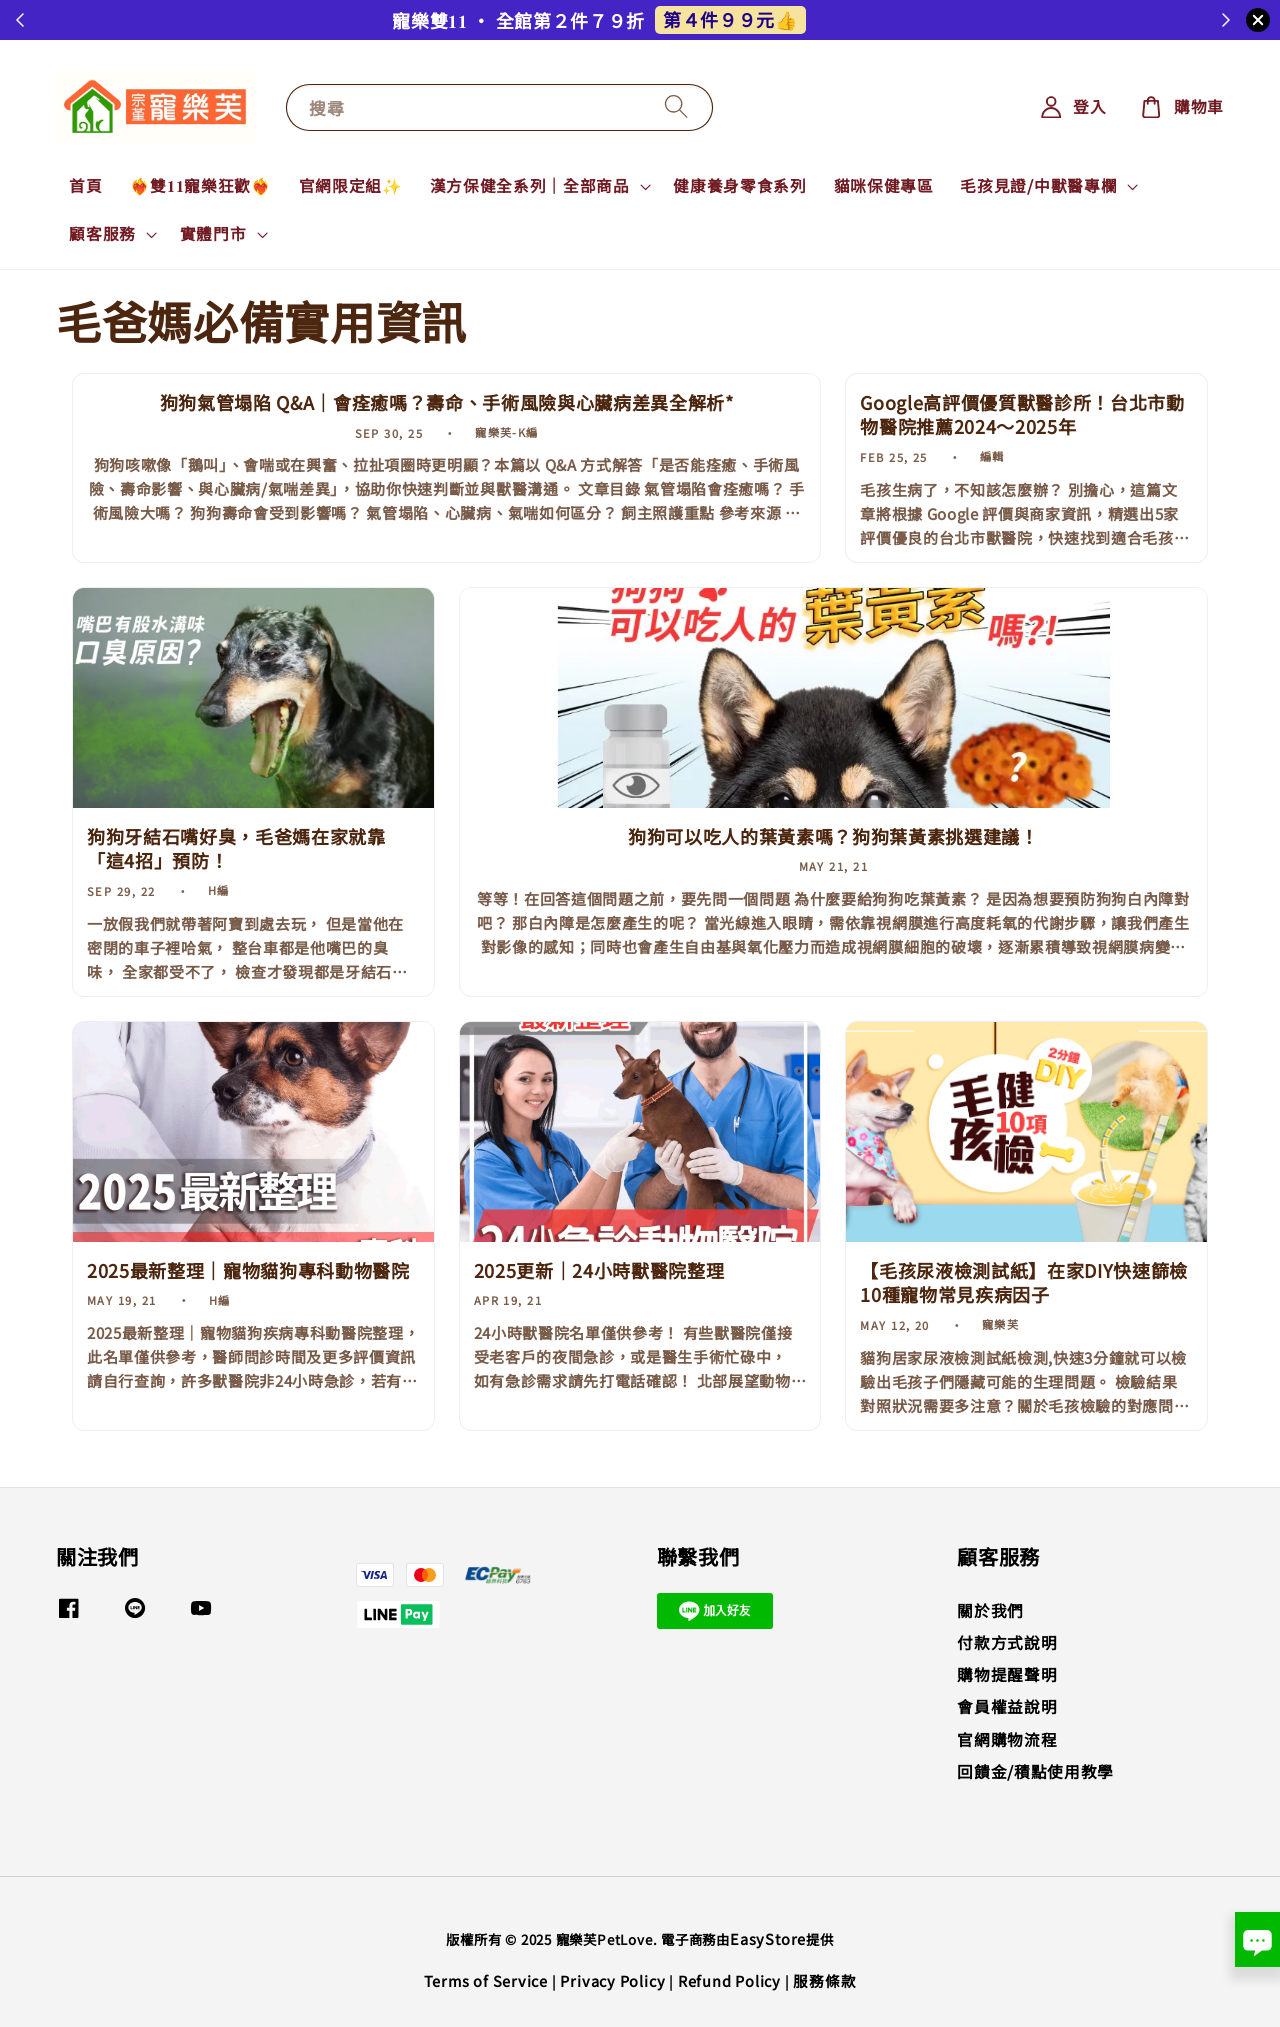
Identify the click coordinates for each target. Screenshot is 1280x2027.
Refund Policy (729, 1980)
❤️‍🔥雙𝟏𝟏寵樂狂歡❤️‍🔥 (201, 185)
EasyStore (768, 1938)
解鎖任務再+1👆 (719, 19)
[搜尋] (677, 107)
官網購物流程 (1007, 1739)
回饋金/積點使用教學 (1035, 1771)
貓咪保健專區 (884, 185)
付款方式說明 (1007, 1642)
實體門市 (213, 234)
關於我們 (990, 1611)
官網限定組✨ (351, 185)
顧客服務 (102, 234)
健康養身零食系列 (739, 185)
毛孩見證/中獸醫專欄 (1038, 186)
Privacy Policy (612, 1980)
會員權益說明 (1007, 1706)
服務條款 (824, 1980)
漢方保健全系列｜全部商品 (530, 186)
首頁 (85, 185)
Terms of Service (486, 1980)
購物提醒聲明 (1007, 1674)
